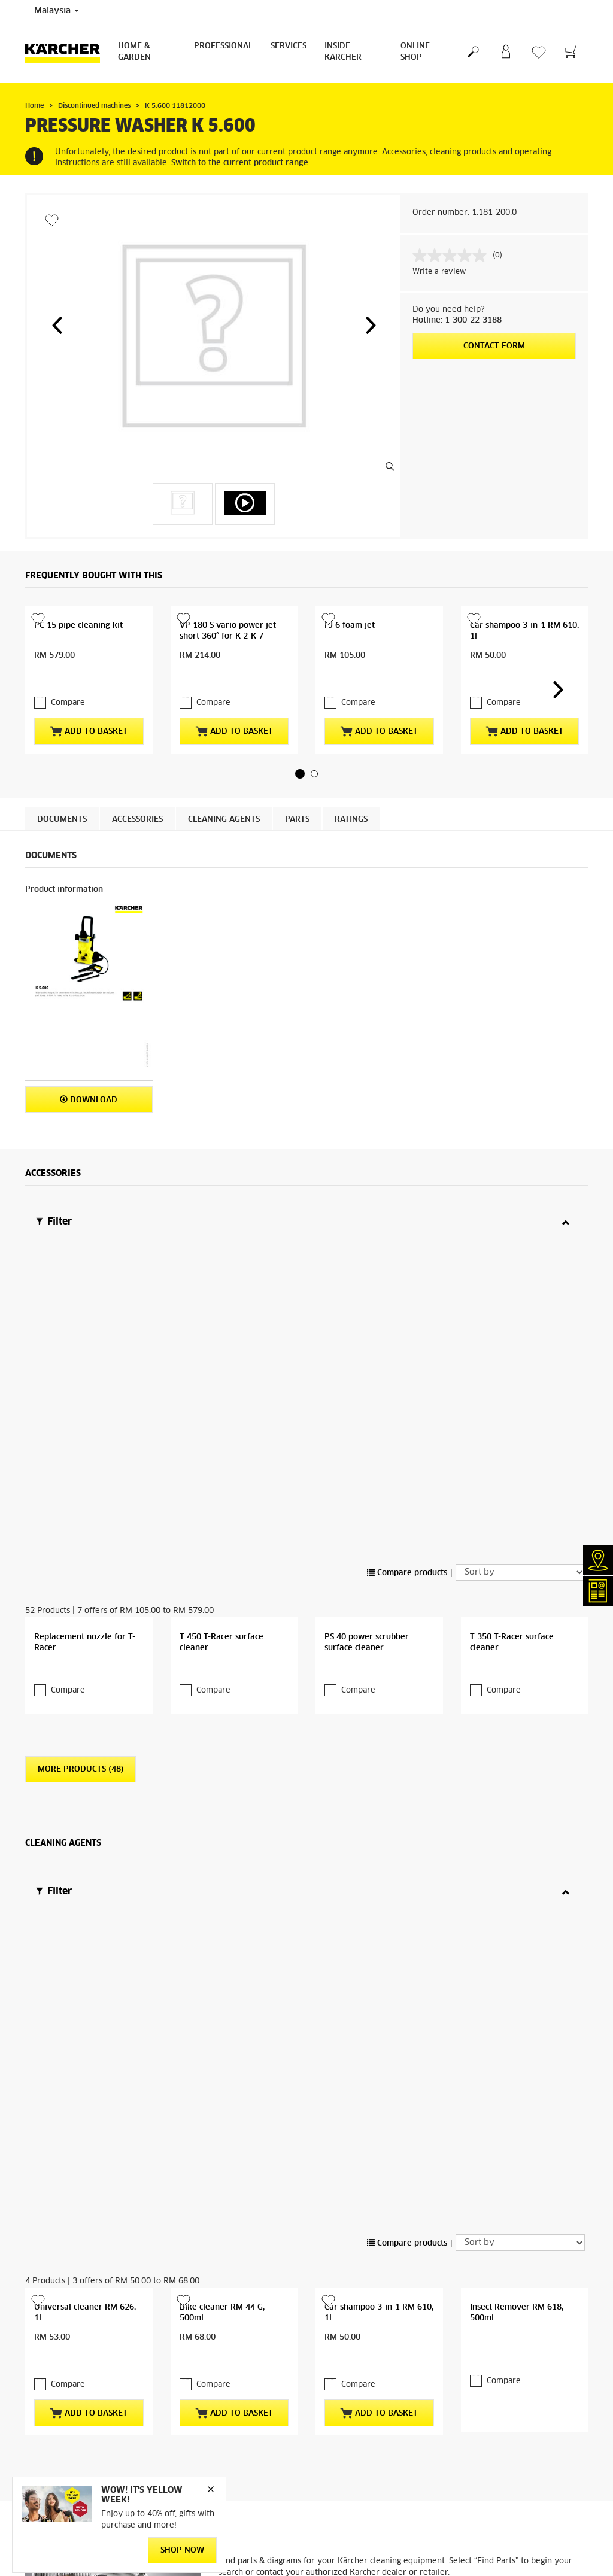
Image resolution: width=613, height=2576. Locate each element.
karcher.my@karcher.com (505, 2371)
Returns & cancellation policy (77, 2351)
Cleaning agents (224, 796)
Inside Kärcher (343, 52)
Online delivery (53, 2336)
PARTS (297, 796)
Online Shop (415, 52)
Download (88, 1075)
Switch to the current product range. (240, 163)
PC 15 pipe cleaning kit (78, 626)
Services (288, 46)
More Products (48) (80, 1504)
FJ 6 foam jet (349, 626)
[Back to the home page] (67, 52)
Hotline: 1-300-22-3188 (457, 320)
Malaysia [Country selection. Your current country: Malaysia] (56, 11)
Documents (62, 796)
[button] (57, 325)
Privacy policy (51, 2365)
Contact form (494, 346)
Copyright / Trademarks (357, 2516)
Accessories (137, 796)
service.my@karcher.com (505, 2414)
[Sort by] (520, 1251)
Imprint (328, 2501)
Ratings (351, 796)
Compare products (407, 1252)
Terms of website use (353, 2530)
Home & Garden (134, 52)
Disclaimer (334, 2544)
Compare (68, 679)
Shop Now (182, 2550)
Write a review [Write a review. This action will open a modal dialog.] (439, 271)
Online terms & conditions (71, 2322)
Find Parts (552, 2055)
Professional (223, 46)
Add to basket (89, 707)
